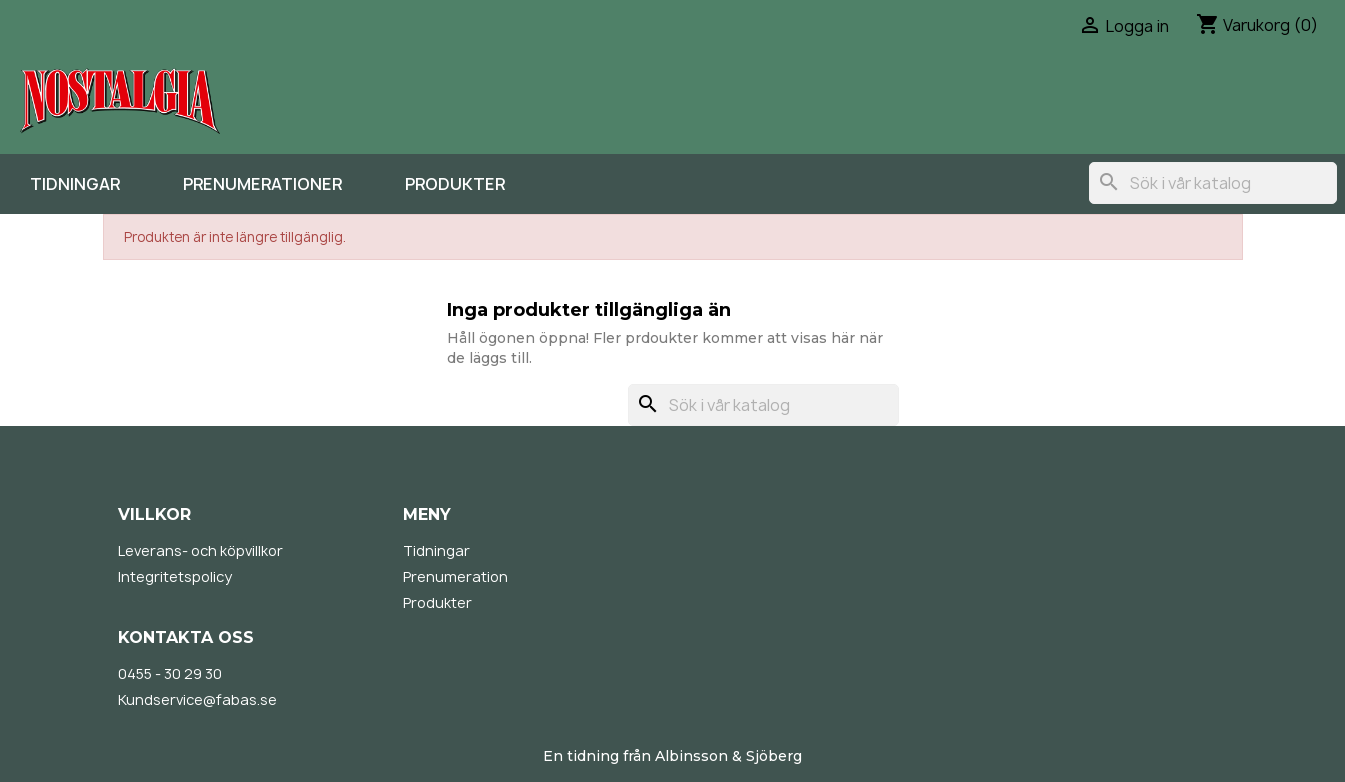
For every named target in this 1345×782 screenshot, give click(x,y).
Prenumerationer (262, 184)
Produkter (455, 184)
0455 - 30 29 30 (170, 673)
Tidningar (75, 184)
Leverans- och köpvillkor (200, 550)
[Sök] (1213, 183)
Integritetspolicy (175, 576)
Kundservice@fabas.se (197, 699)
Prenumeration (455, 576)
